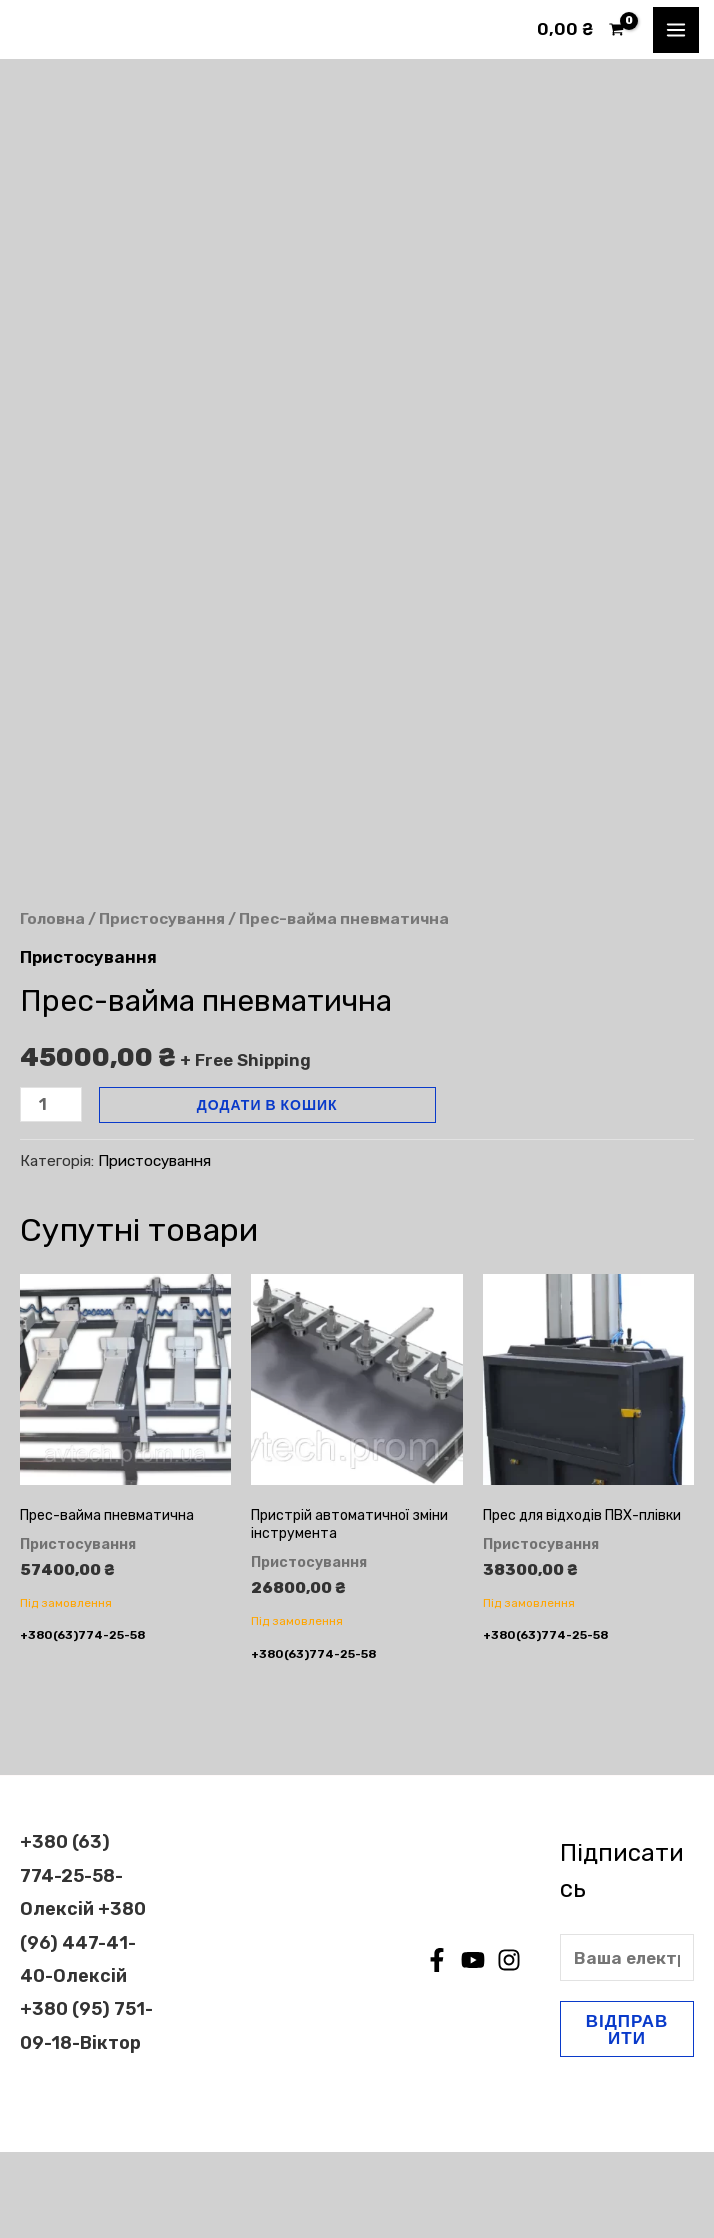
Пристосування (162, 1004)
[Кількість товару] (51, 1189)
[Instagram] (509, 2046)
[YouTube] (473, 2046)
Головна (52, 1004)
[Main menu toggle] (676, 30)
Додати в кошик (267, 1189)
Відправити (627, 2115)
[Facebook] (437, 2046)
